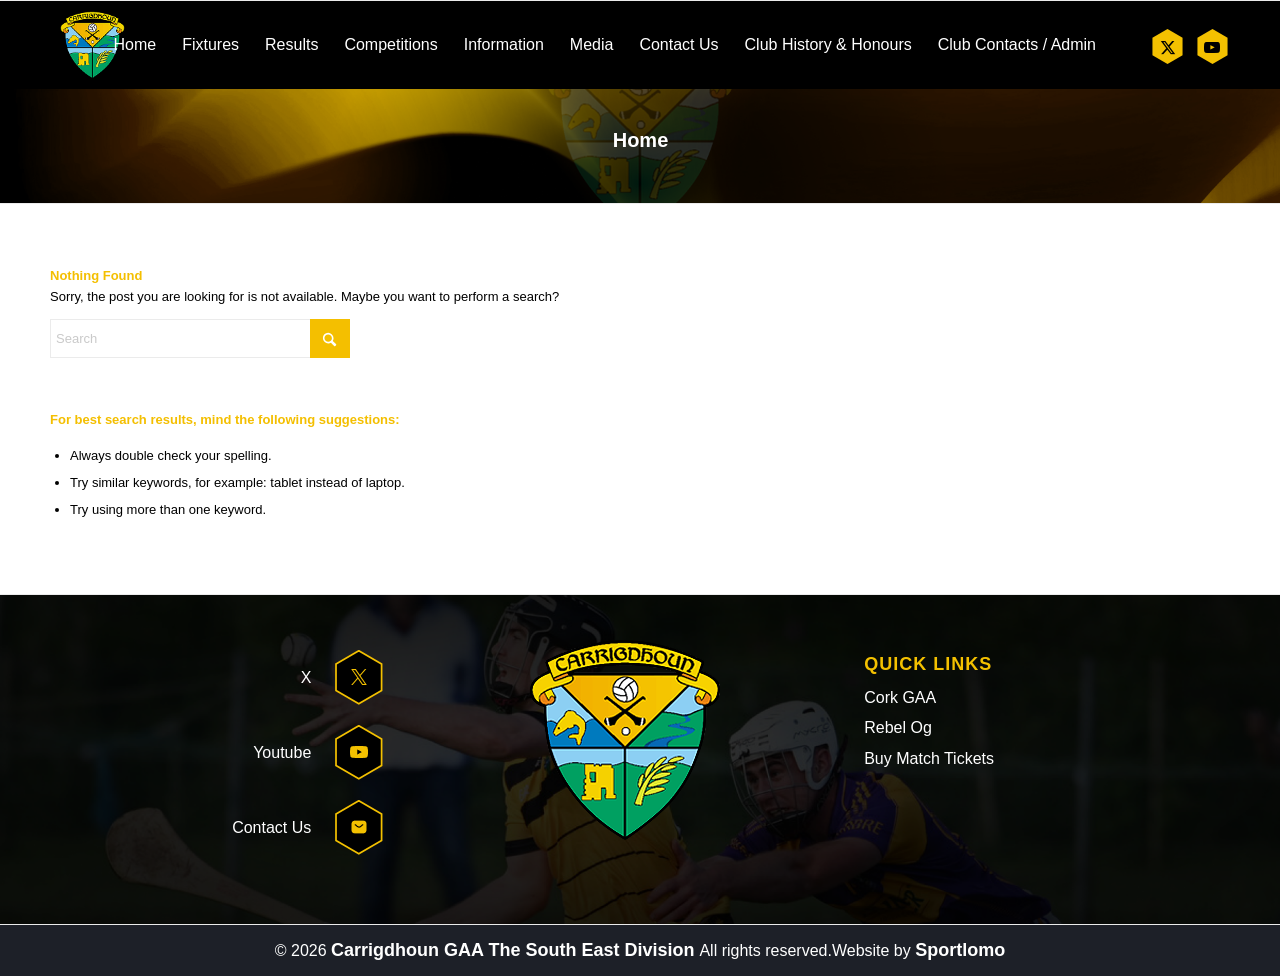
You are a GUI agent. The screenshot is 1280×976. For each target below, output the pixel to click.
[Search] (200, 338)
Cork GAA (900, 697)
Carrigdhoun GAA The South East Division (515, 950)
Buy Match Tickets (929, 758)
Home (641, 140)
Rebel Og (898, 727)
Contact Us (271, 827)
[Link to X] (1167, 46)
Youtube (282, 752)
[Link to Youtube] (1211, 46)
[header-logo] (92, 45)
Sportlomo (960, 950)
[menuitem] (134, 45)
